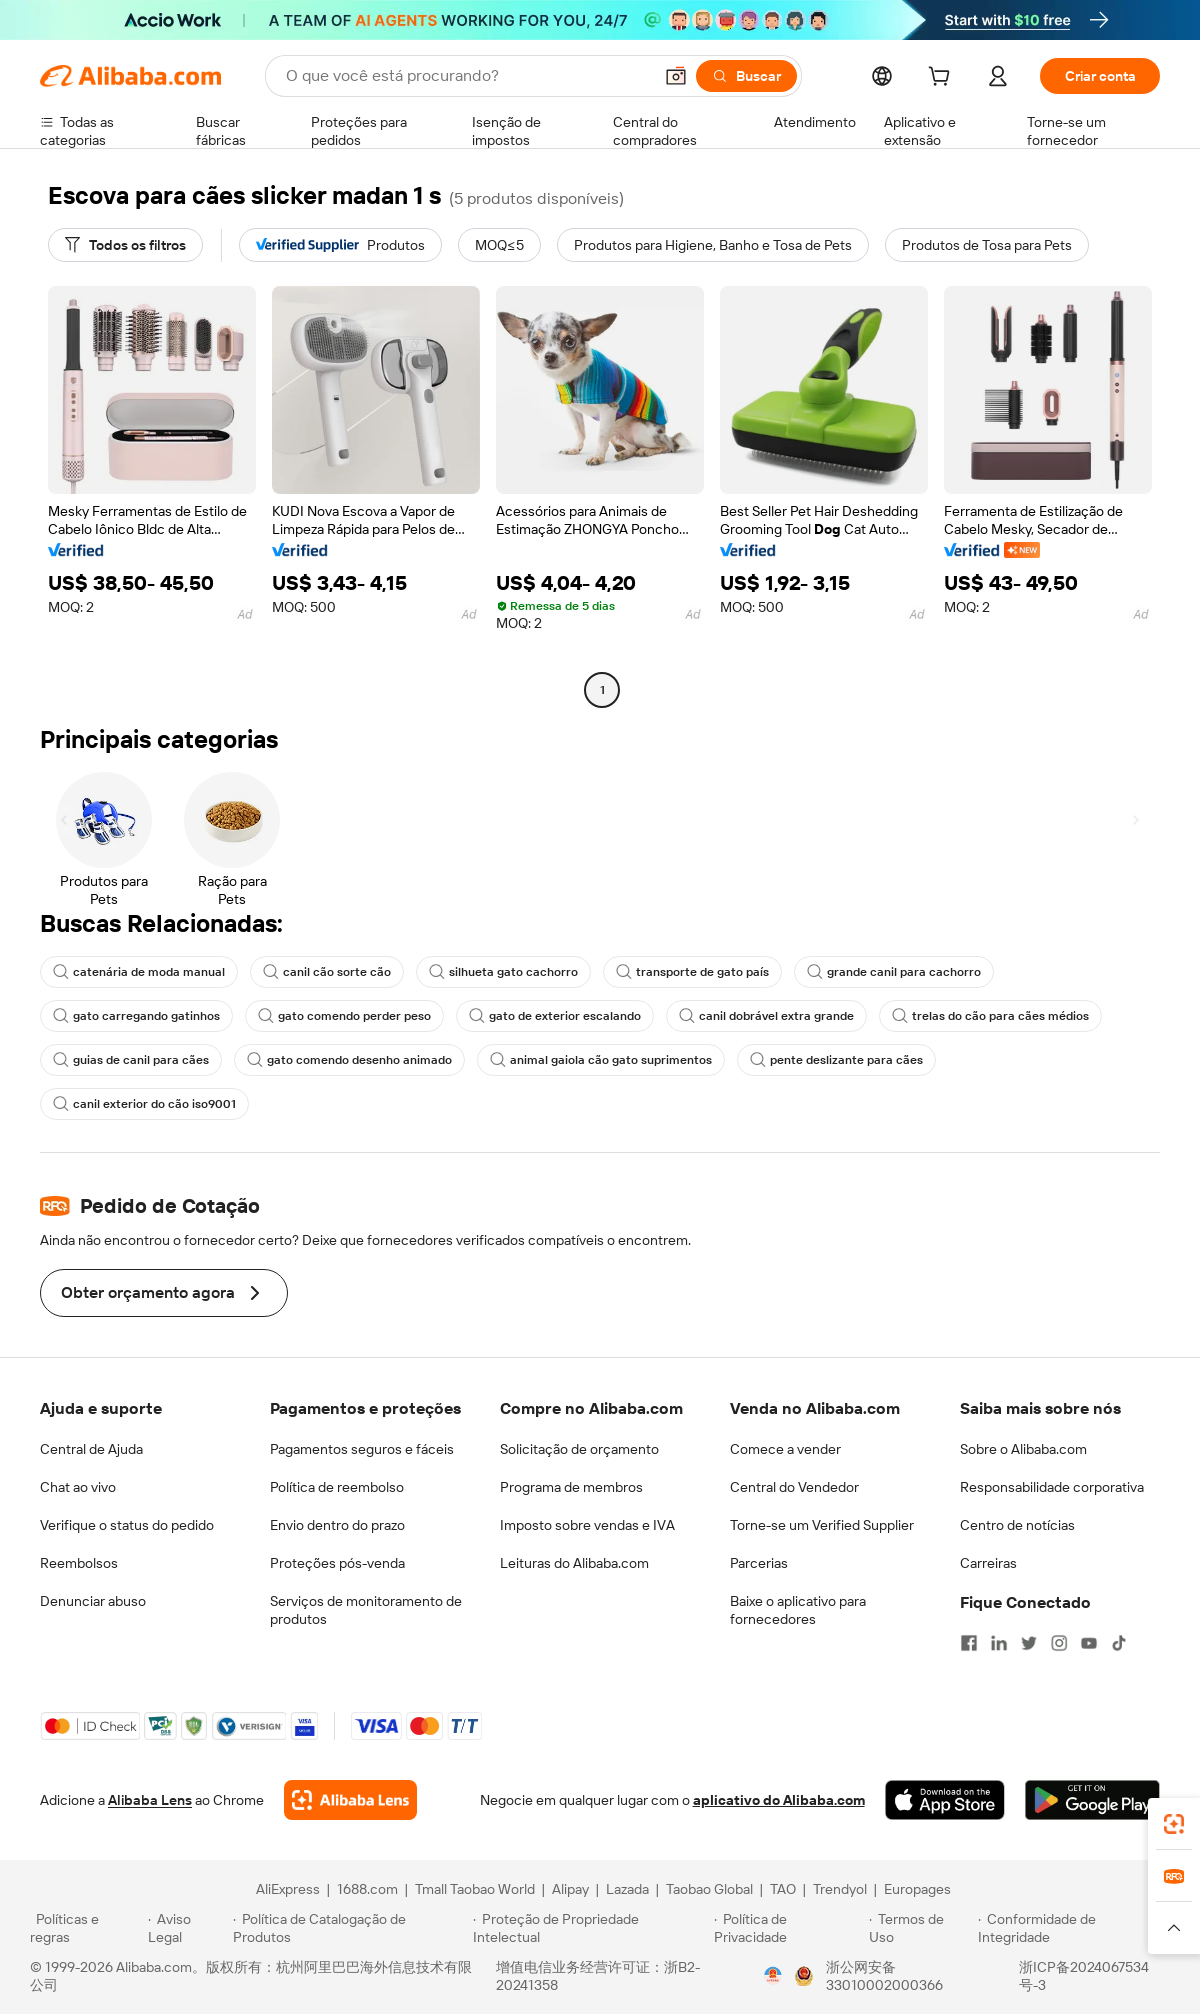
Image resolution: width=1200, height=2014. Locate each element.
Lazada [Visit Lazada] (627, 1889)
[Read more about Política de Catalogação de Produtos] (349, 1928)
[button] (676, 76)
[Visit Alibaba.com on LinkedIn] (999, 1643)
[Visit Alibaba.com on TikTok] (1119, 1643)
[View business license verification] (773, 1976)
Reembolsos (79, 1563)
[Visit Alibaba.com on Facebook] (969, 1643)
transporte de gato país (692, 972)
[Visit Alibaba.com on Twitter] (1029, 1643)
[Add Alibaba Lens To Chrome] (350, 1800)
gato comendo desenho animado (349, 1060)
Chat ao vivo (78, 1487)
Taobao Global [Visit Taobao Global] (709, 1889)
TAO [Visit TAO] (783, 1889)
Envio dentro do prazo (337, 1525)
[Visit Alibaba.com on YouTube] (1089, 1643)
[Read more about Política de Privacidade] (788, 1928)
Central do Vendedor (794, 1487)
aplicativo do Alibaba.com (779, 1800)
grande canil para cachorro (894, 972)
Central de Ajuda (91, 1449)
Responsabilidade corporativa (1052, 1487)
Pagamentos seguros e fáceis (362, 1449)
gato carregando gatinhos (136, 1016)
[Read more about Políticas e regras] (86, 1928)
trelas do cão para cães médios (990, 1016)
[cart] (943, 79)
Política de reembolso (337, 1487)
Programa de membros (571, 1487)
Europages (917, 1889)
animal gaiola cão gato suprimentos (601, 1060)
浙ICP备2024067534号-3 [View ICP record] (1084, 1976)
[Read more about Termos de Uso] (920, 1928)
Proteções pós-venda (337, 1563)
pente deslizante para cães (836, 1060)
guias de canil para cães (131, 1060)
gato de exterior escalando (555, 1016)
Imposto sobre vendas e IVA (587, 1525)
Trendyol (840, 1889)
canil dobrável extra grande (766, 1016)
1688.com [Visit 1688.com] (367, 1889)
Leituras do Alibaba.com (574, 1563)
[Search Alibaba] (467, 76)
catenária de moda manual (139, 972)
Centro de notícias (1017, 1525)
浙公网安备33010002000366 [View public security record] (884, 1976)
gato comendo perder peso (344, 1016)
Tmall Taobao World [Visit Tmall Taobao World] (475, 1889)
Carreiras (988, 1563)
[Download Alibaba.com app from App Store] (945, 1800)
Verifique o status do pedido (127, 1525)
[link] (1174, 1824)
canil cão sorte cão (327, 972)
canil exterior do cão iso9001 (144, 1104)
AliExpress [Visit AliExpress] (288, 1889)
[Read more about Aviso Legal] (188, 1928)
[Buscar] (746, 76)
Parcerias (759, 1563)
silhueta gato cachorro (503, 972)
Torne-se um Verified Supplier (822, 1525)
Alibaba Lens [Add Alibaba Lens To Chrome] (150, 1800)
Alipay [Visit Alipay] (570, 1889)
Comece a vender (785, 1449)
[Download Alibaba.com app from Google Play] (1092, 1800)
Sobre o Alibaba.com (1023, 1449)
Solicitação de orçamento (579, 1449)
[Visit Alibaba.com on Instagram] (1059, 1643)
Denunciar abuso (93, 1601)
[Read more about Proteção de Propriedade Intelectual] (590, 1928)
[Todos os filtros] (125, 245)
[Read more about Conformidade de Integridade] (1074, 1928)
